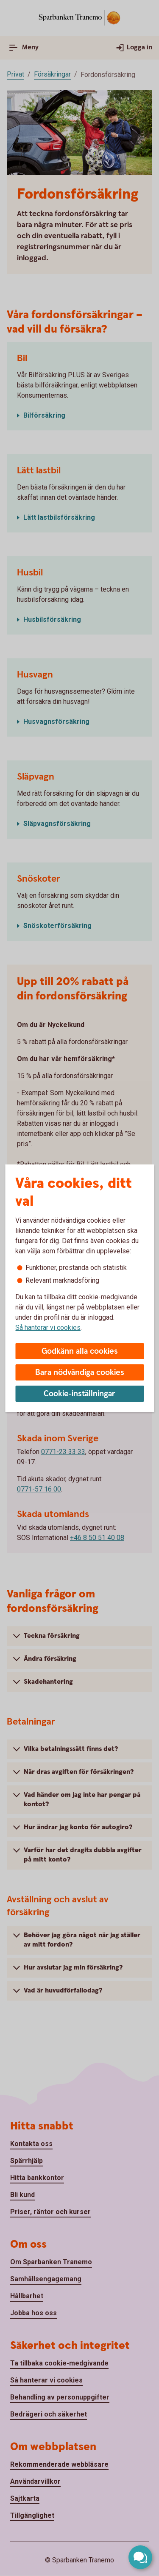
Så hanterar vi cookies (48, 1328)
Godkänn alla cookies (80, 1351)
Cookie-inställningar (79, 1394)
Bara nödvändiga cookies (79, 1372)
